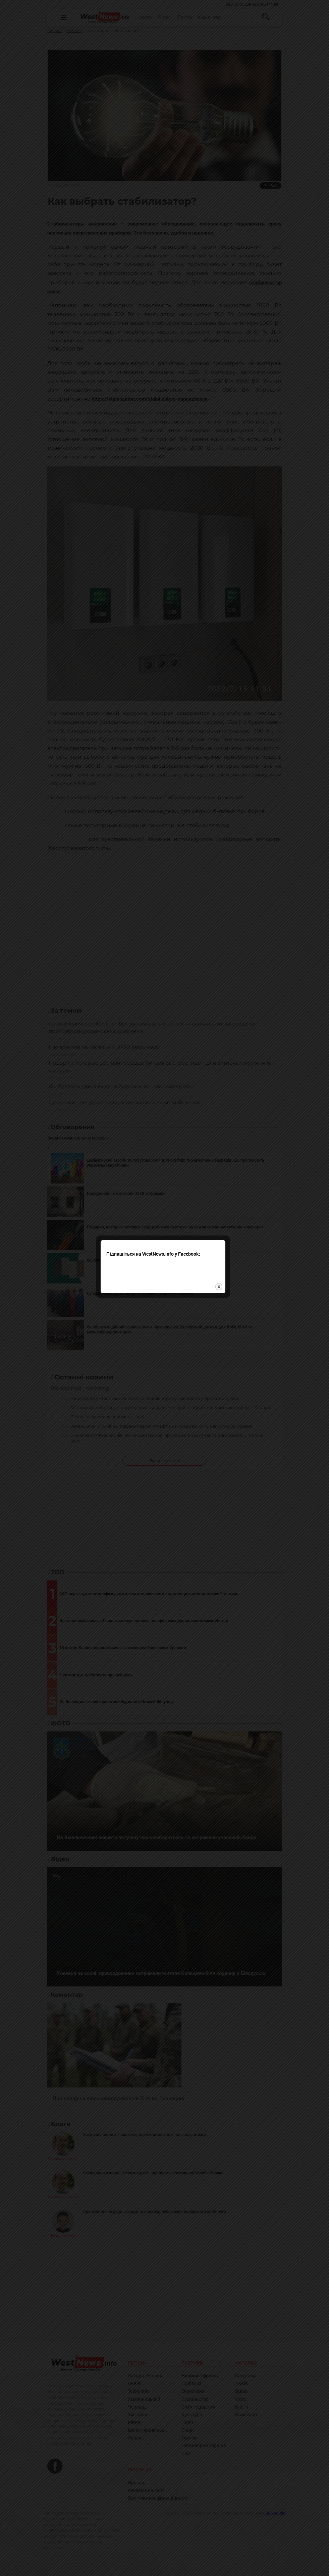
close (220, 1308)
